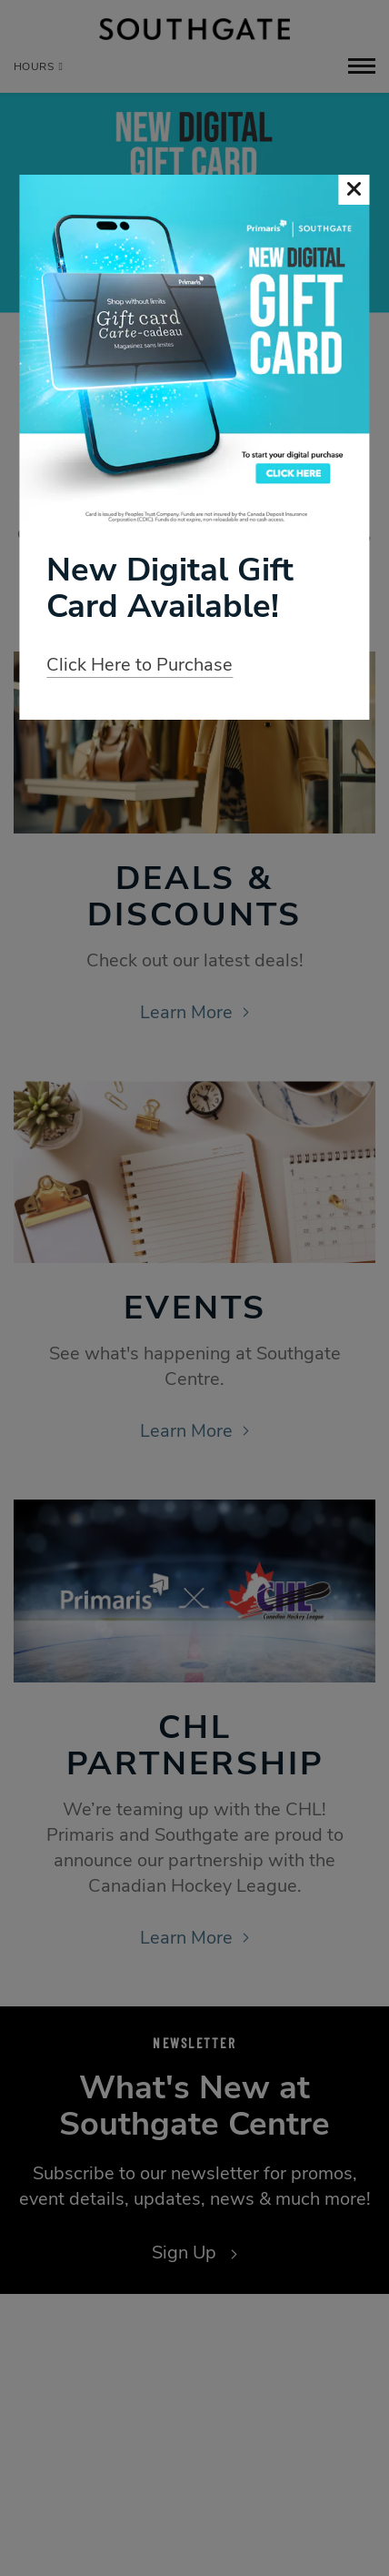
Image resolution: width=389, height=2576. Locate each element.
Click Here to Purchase (139, 664)
